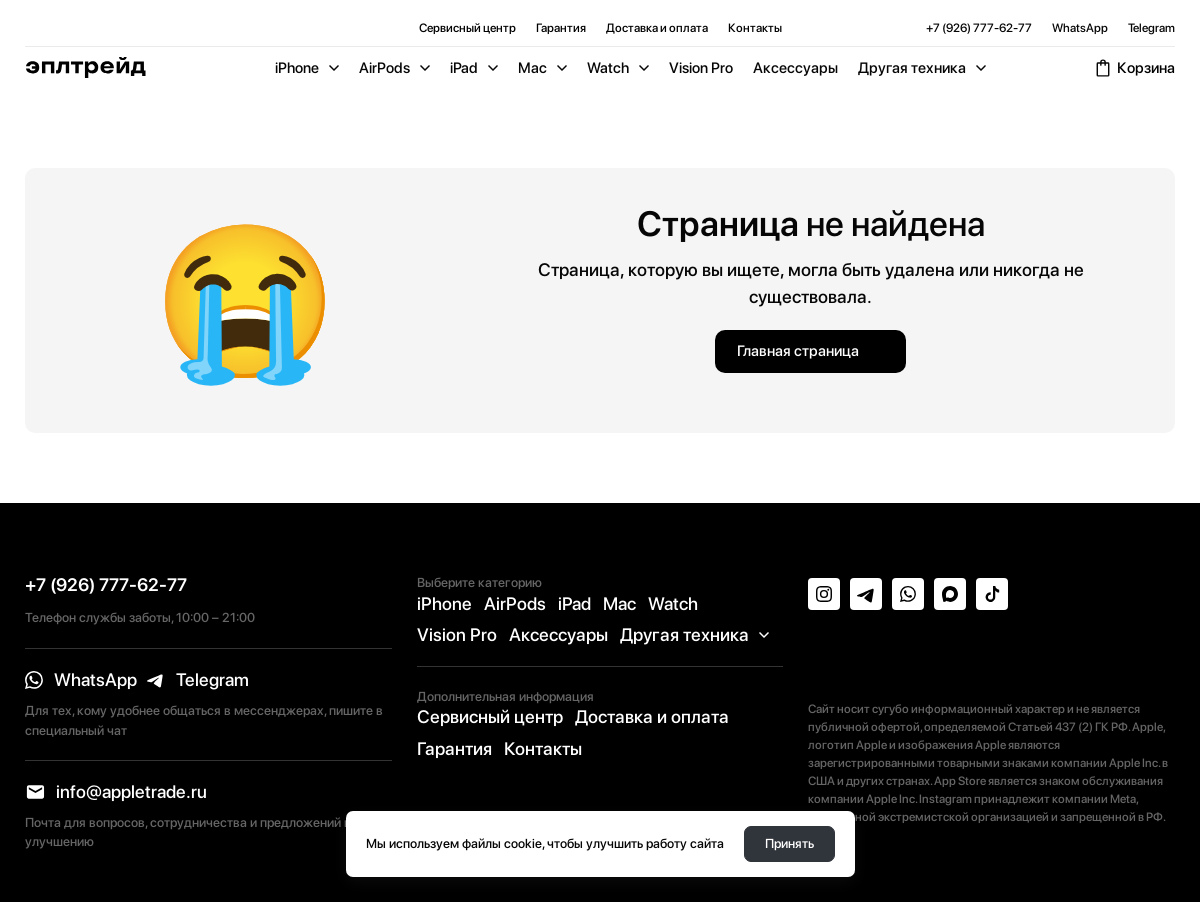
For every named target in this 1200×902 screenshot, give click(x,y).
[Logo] (85, 67)
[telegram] (198, 680)
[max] (950, 594)
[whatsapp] (81, 680)
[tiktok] (992, 594)
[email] (116, 792)
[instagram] (824, 594)
